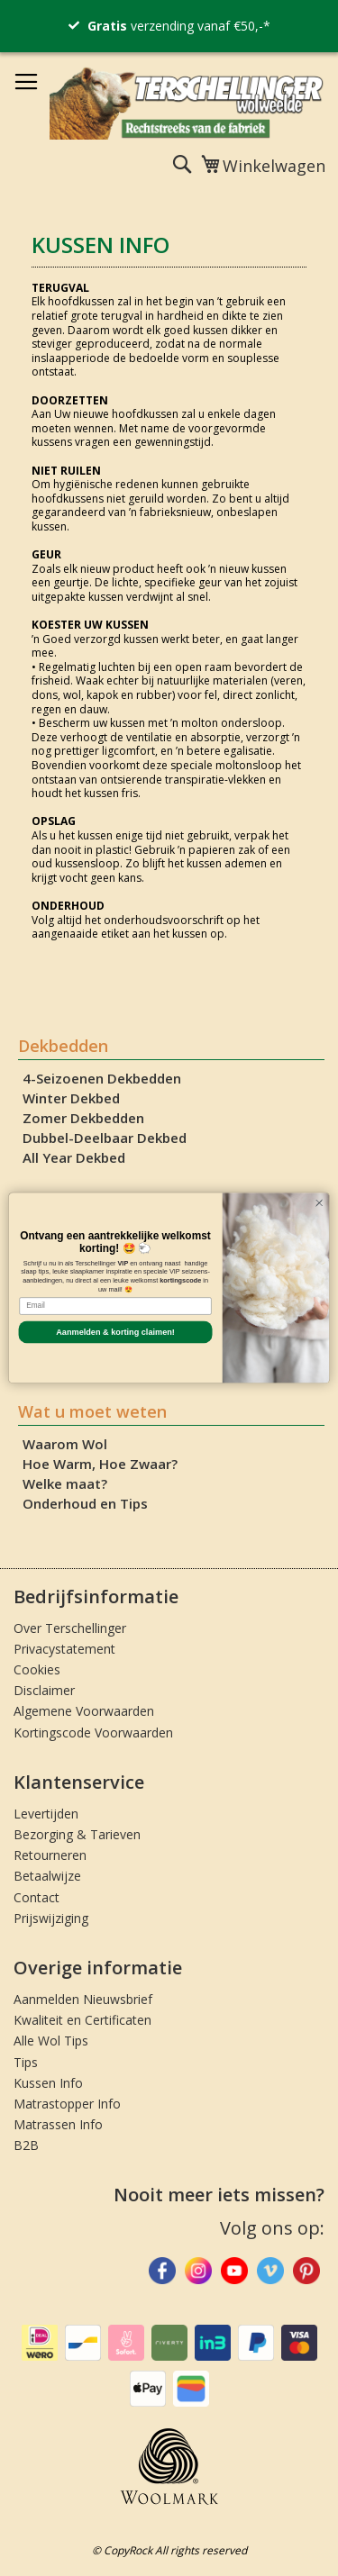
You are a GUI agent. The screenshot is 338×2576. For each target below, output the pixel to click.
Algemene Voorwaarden (84, 1710)
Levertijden (46, 1813)
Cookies (37, 1669)
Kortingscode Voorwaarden (93, 1732)
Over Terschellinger (70, 1628)
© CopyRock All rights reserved (169, 2550)
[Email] (115, 1305)
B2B (26, 2145)
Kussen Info (48, 2082)
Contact (36, 1897)
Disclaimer (44, 1690)
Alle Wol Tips (51, 2040)
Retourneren (50, 1855)
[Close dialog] (319, 1203)
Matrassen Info (58, 2124)
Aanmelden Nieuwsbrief (83, 1999)
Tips (26, 2062)
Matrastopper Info (67, 2103)
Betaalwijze (47, 1875)
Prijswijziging (51, 1918)
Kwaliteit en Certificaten (82, 2019)
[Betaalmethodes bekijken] (40, 2356)
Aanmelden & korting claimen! (115, 1332)
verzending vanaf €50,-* (178, 25)
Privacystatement (64, 1648)
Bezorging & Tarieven (77, 1834)
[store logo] (187, 102)
